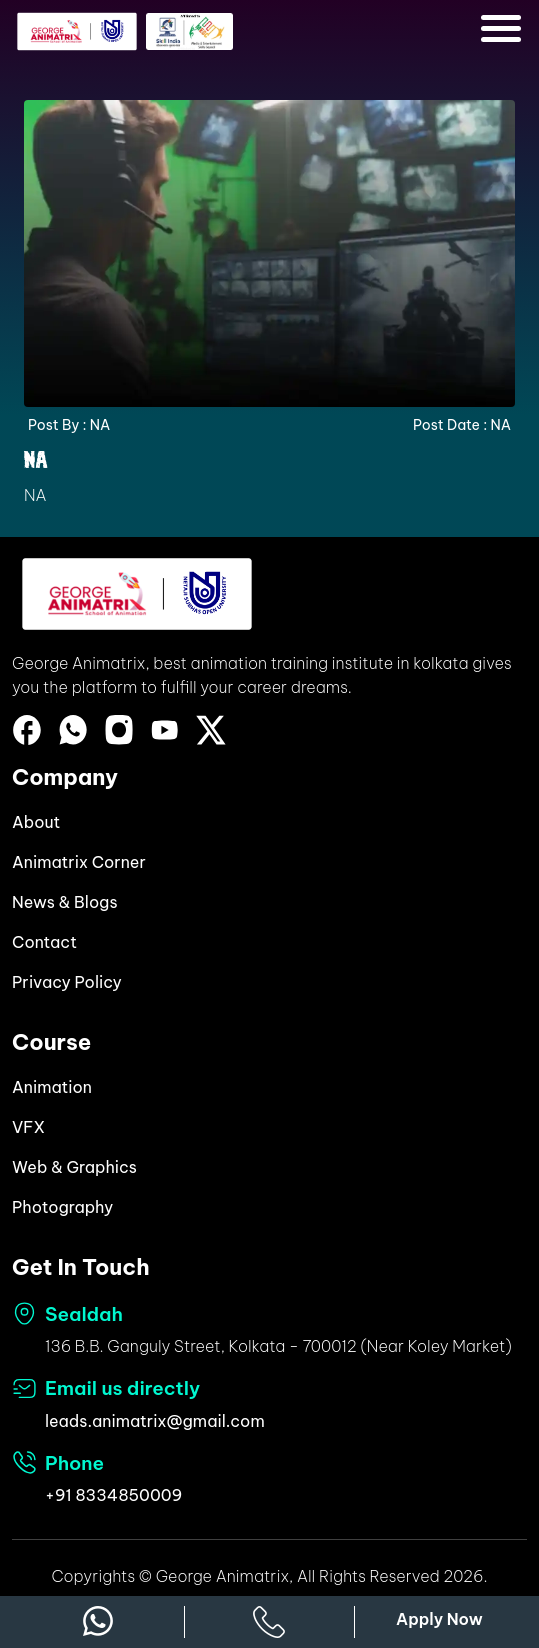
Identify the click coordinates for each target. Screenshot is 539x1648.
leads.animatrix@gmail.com (155, 1421)
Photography (62, 1207)
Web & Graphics (74, 1167)
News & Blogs (65, 902)
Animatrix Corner (79, 862)
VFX (28, 1127)
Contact (44, 942)
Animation (52, 1087)
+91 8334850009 (113, 1495)
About (36, 822)
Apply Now (439, 1619)
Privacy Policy (67, 982)
